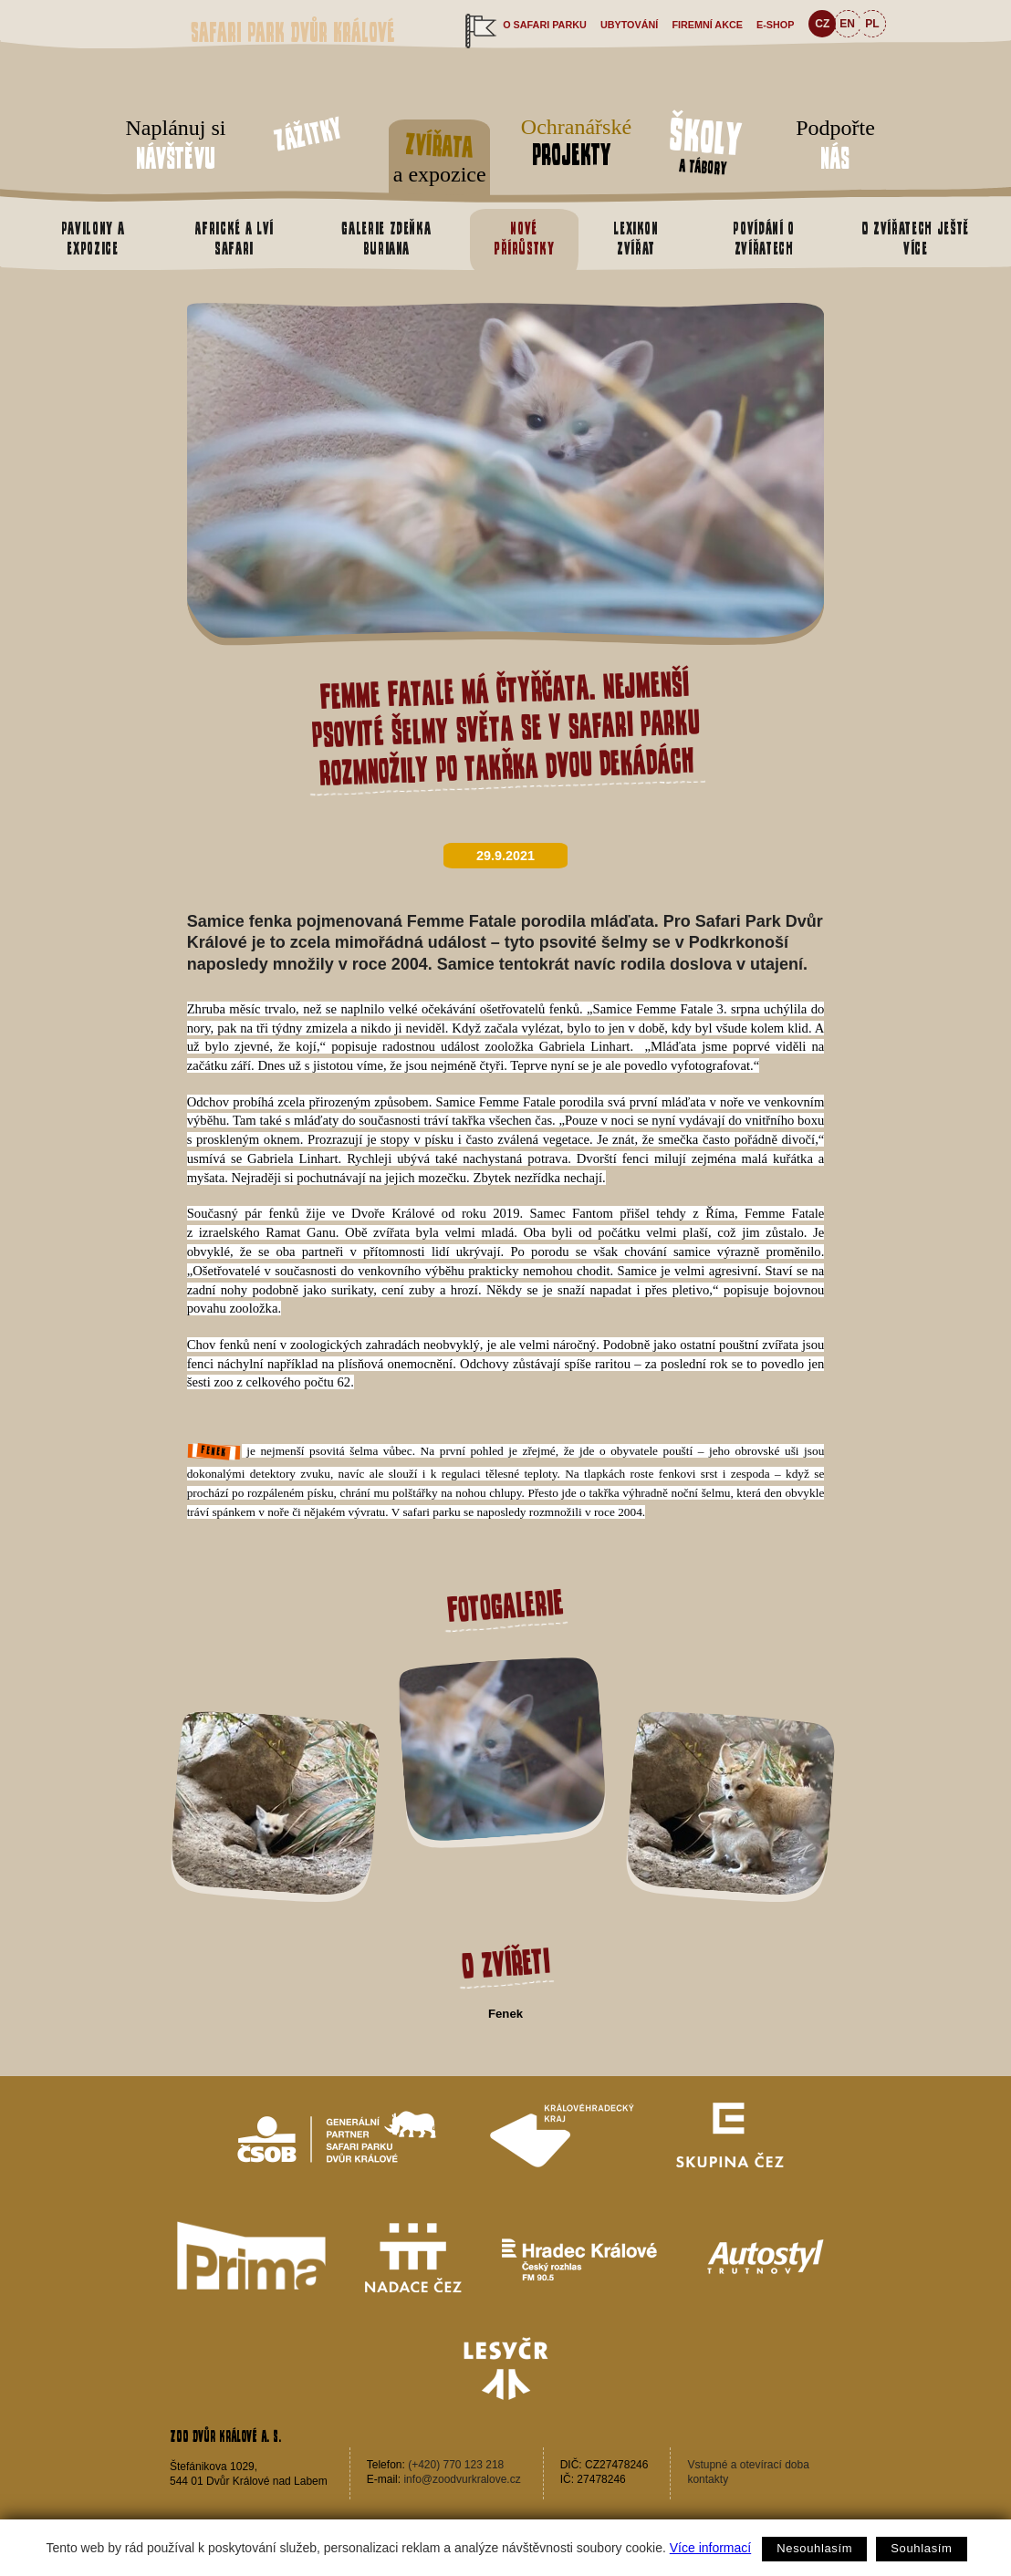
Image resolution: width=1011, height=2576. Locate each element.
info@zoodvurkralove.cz (461, 2479)
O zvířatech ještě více (915, 238)
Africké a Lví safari (233, 238)
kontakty (707, 2479)
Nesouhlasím (814, 2548)
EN (847, 23)
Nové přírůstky (524, 238)
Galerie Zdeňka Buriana (386, 238)
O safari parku (545, 24)
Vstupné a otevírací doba (747, 2464)
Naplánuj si (175, 146)
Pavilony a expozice (92, 238)
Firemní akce (707, 24)
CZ (822, 23)
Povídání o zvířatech (763, 238)
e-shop (775, 24)
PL (872, 23)
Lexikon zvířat (636, 238)
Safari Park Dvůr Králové (293, 32)
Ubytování (629, 24)
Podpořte (835, 146)
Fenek (505, 2013)
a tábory (705, 144)
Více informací (710, 2547)
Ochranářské (571, 143)
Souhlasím (921, 2548)
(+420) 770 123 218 (456, 2464)
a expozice (439, 155)
